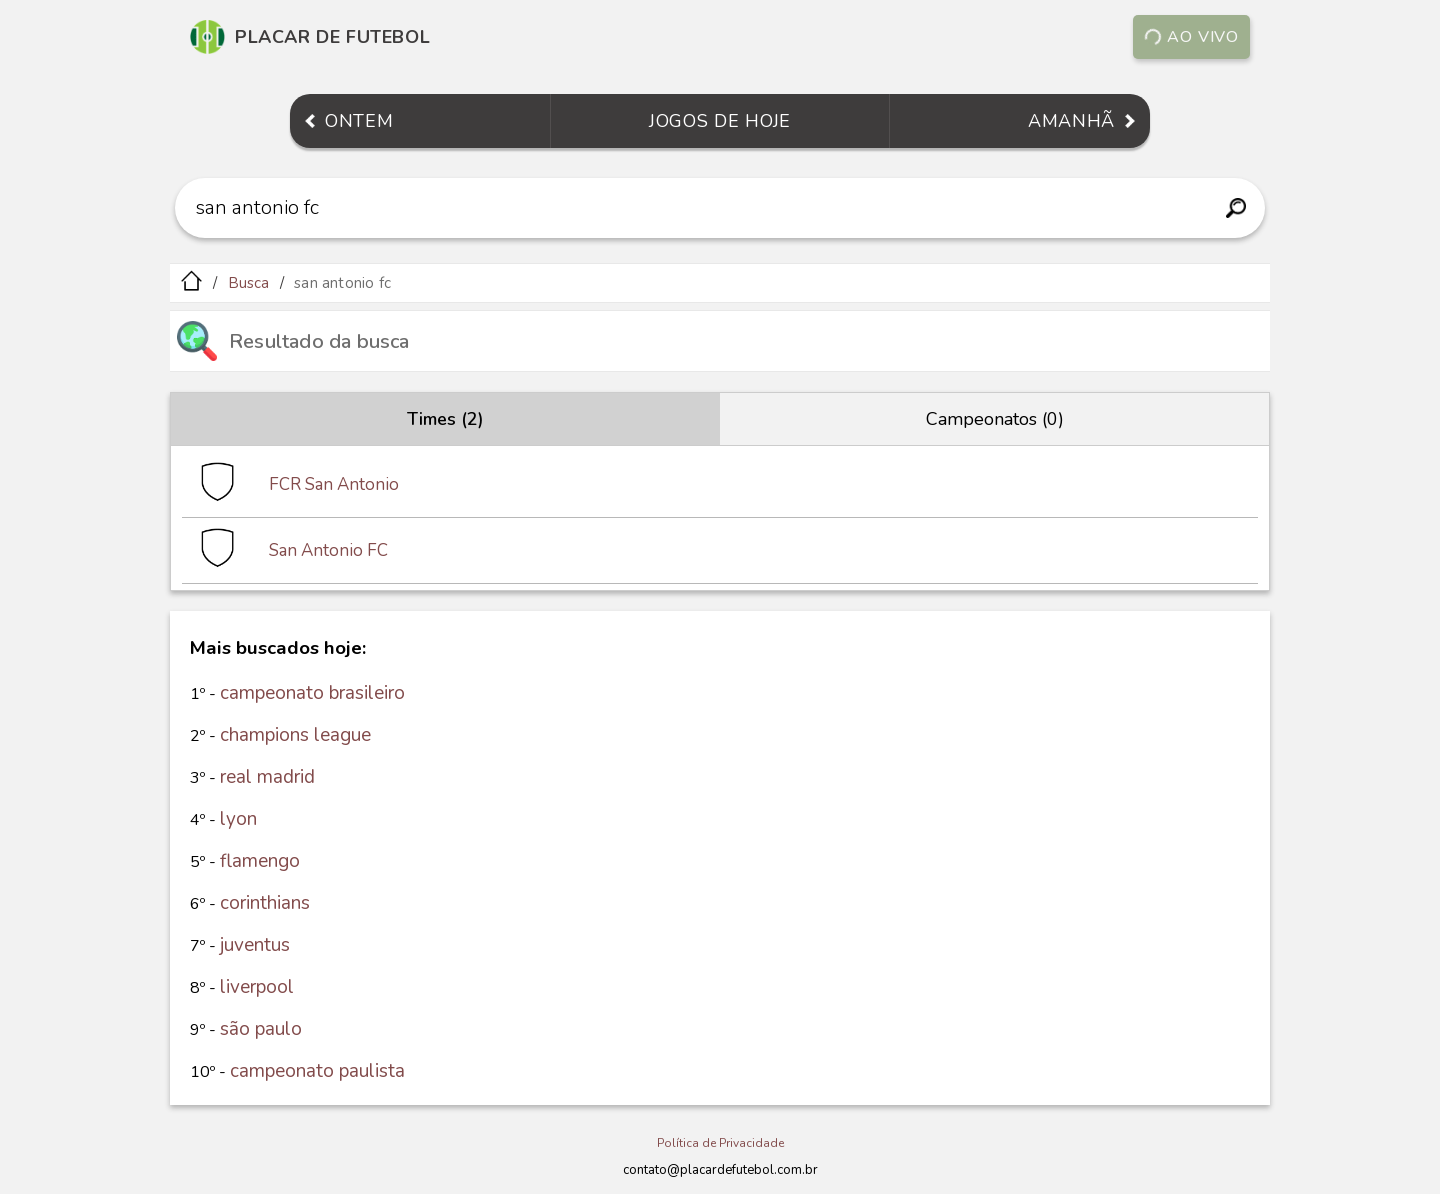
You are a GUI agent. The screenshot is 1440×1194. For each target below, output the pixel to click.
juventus (255, 945)
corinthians (265, 903)
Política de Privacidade (720, 1143)
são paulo (261, 1029)
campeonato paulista (317, 1071)
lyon (238, 819)
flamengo (260, 861)
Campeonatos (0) (995, 419)
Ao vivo (1191, 37)
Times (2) (445, 419)
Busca (249, 283)
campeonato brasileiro (312, 693)
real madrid (267, 777)
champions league (295, 735)
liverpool (257, 987)
